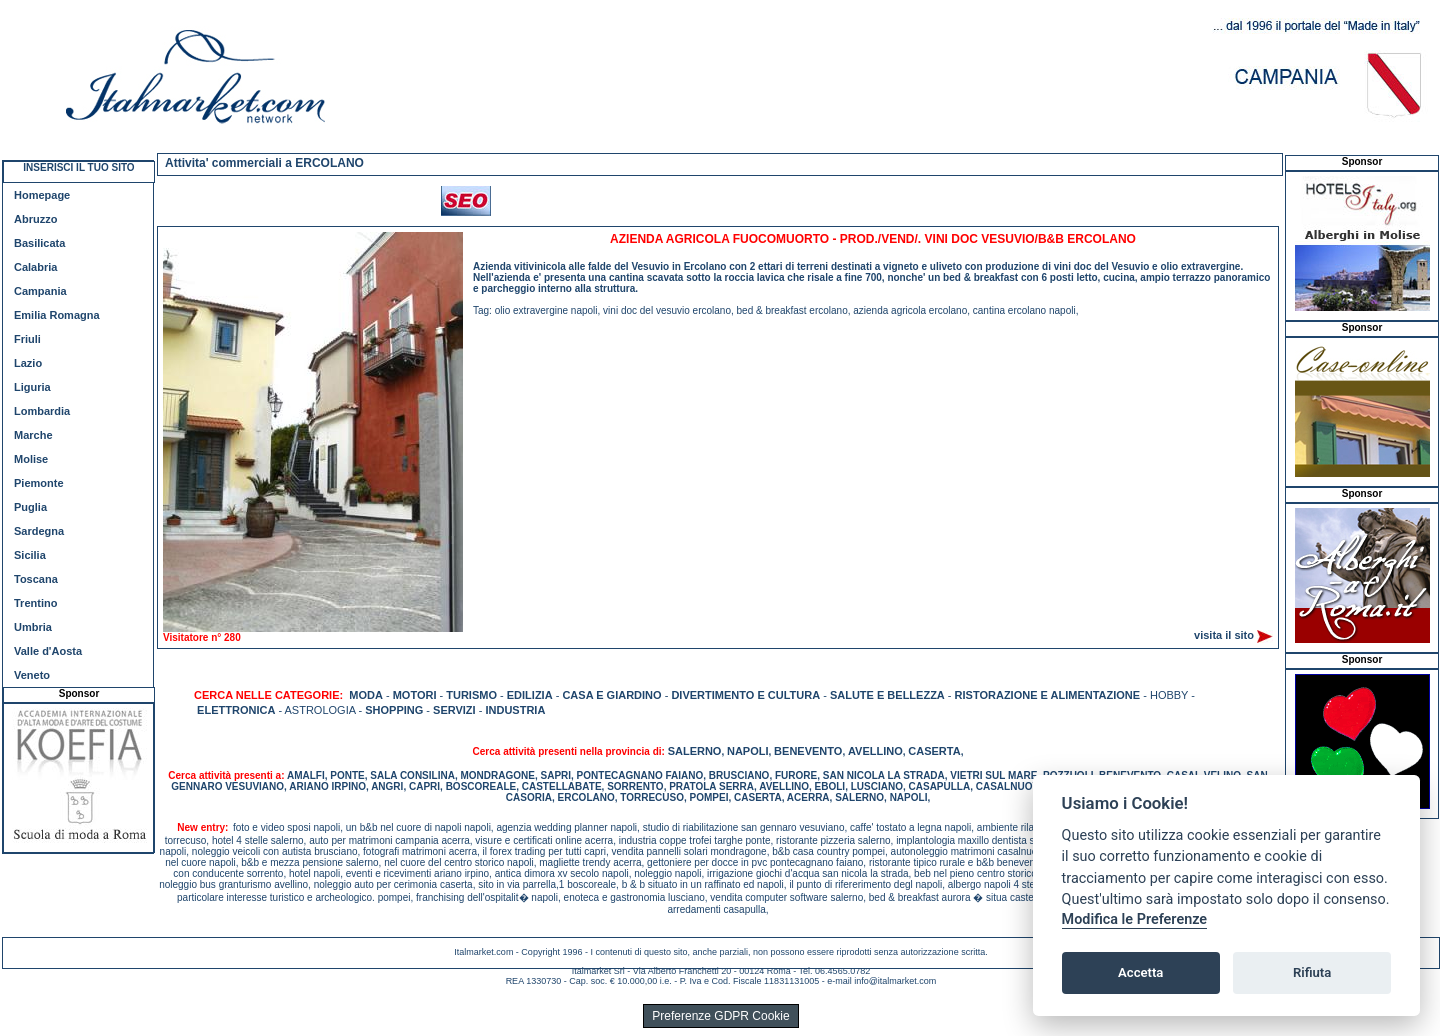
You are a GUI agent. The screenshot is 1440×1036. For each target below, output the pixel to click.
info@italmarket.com (895, 981)
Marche (33, 435)
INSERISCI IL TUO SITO (78, 167)
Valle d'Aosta (48, 651)
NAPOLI (748, 751)
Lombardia (42, 411)
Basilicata (39, 243)
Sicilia (30, 555)
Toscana (36, 579)
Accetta (1140, 972)
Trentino (35, 603)
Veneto (32, 675)
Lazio (28, 363)
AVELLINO (875, 751)
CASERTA (934, 751)
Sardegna (39, 531)
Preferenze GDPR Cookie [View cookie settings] (720, 1016)
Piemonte (39, 483)
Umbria (33, 627)
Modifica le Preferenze (1135, 919)
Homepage (42, 195)
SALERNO (695, 751)
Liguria (32, 387)
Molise (31, 459)
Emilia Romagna (57, 315)
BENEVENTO (808, 751)
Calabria (35, 267)
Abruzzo (35, 219)
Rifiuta (1312, 972)
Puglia (30, 507)
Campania (40, 291)
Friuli (27, 339)
